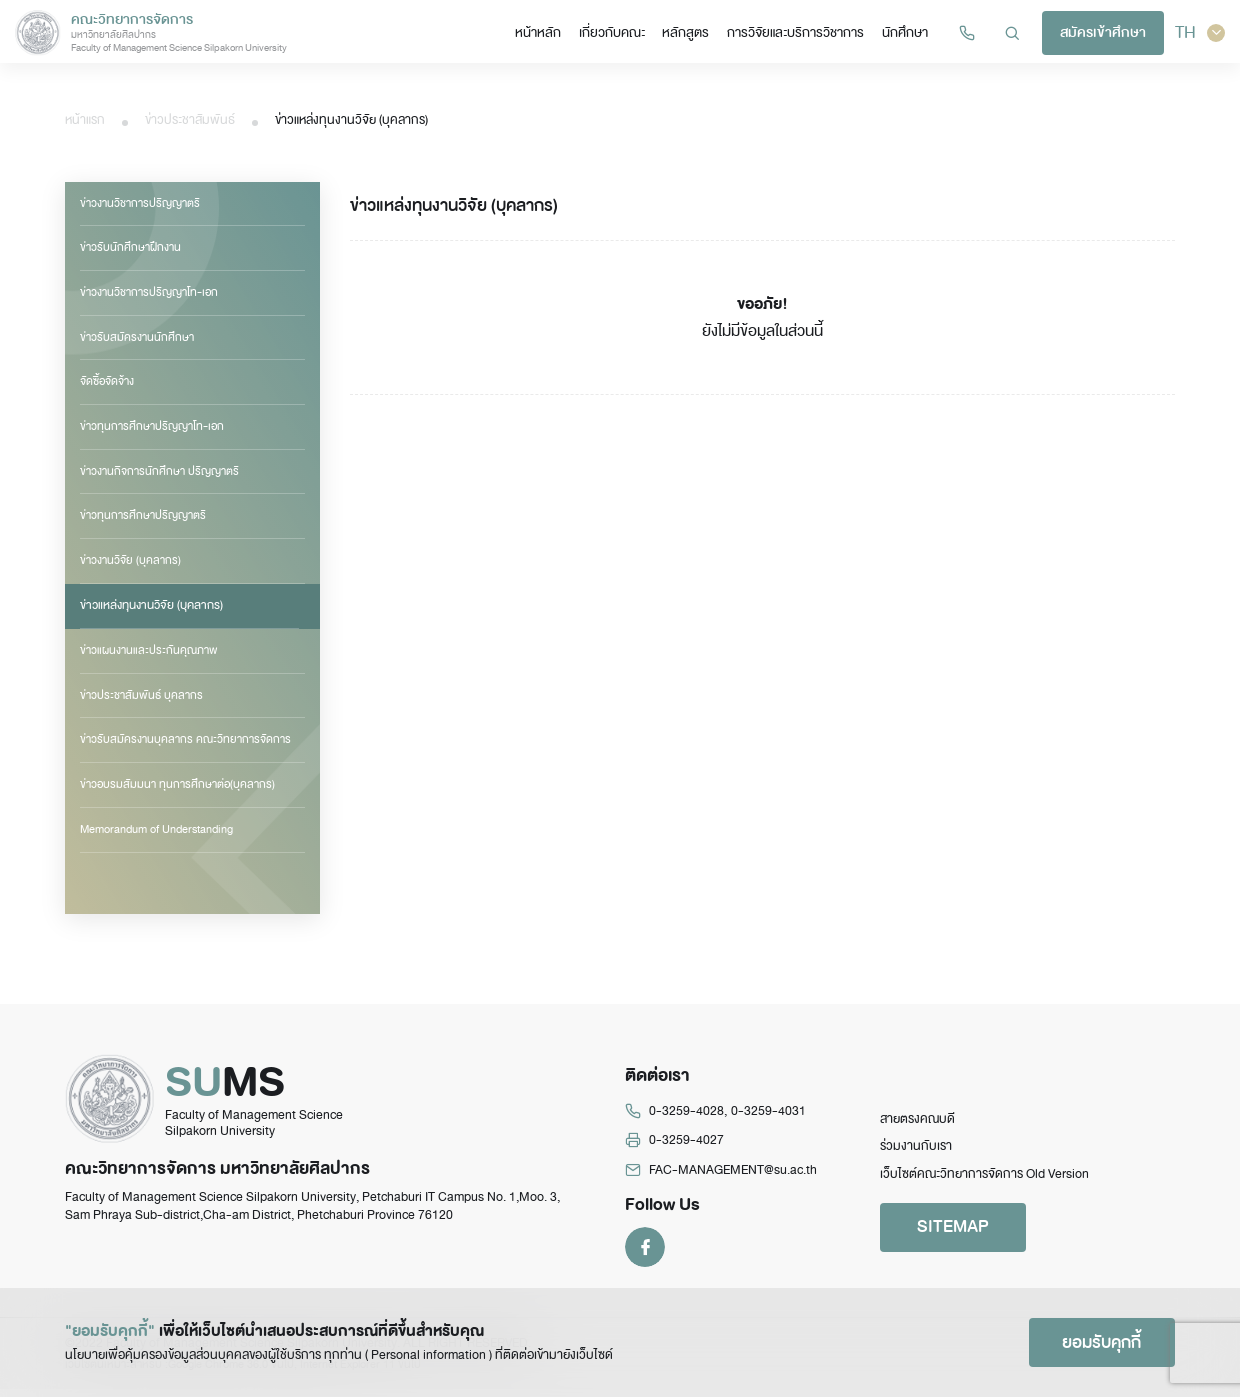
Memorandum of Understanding (156, 828)
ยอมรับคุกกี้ (1100, 1341)
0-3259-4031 (768, 1119)
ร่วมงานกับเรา (916, 1154)
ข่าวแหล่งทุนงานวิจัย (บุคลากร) (149, 605)
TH (1200, 33)
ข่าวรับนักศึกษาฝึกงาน (130, 247)
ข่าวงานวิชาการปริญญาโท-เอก (149, 292)
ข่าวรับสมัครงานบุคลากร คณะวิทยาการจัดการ (185, 739)
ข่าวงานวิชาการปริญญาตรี (140, 203)
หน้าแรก (85, 120)
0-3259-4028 (686, 1119)
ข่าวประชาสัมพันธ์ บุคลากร (141, 694)
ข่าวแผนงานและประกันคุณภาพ (149, 649)
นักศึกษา (908, 32)
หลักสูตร (692, 32)
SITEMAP (955, 1234)
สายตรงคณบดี (917, 1127)
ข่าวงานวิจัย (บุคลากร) (130, 560)
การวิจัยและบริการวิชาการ (800, 32)
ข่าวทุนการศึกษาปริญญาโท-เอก (152, 426)
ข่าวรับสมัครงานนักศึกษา (137, 337)
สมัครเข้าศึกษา (1105, 33)
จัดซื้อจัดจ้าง (107, 381)
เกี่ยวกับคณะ (620, 32)
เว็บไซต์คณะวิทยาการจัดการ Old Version (984, 1182)
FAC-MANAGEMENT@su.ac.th (733, 1178)
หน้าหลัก (548, 32)
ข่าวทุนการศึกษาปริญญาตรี (143, 515)
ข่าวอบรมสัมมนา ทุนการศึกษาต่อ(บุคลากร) (177, 784)
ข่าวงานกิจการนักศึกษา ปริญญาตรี (159, 471)
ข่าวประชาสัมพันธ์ (190, 120)
